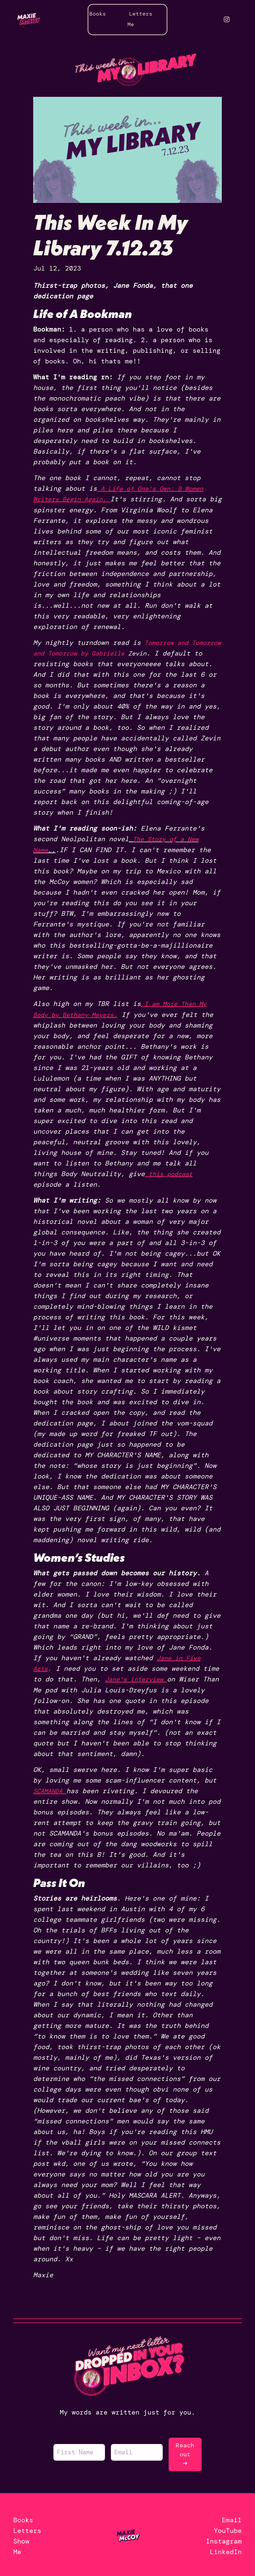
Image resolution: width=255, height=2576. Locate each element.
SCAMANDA (49, 1789)
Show (21, 2538)
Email (232, 2517)
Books (97, 13)
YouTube (228, 2528)
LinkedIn (226, 2549)
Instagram (224, 2538)
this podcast (173, 1172)
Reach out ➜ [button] (185, 2452)
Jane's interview (139, 1677)
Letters (140, 13)
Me (131, 24)
